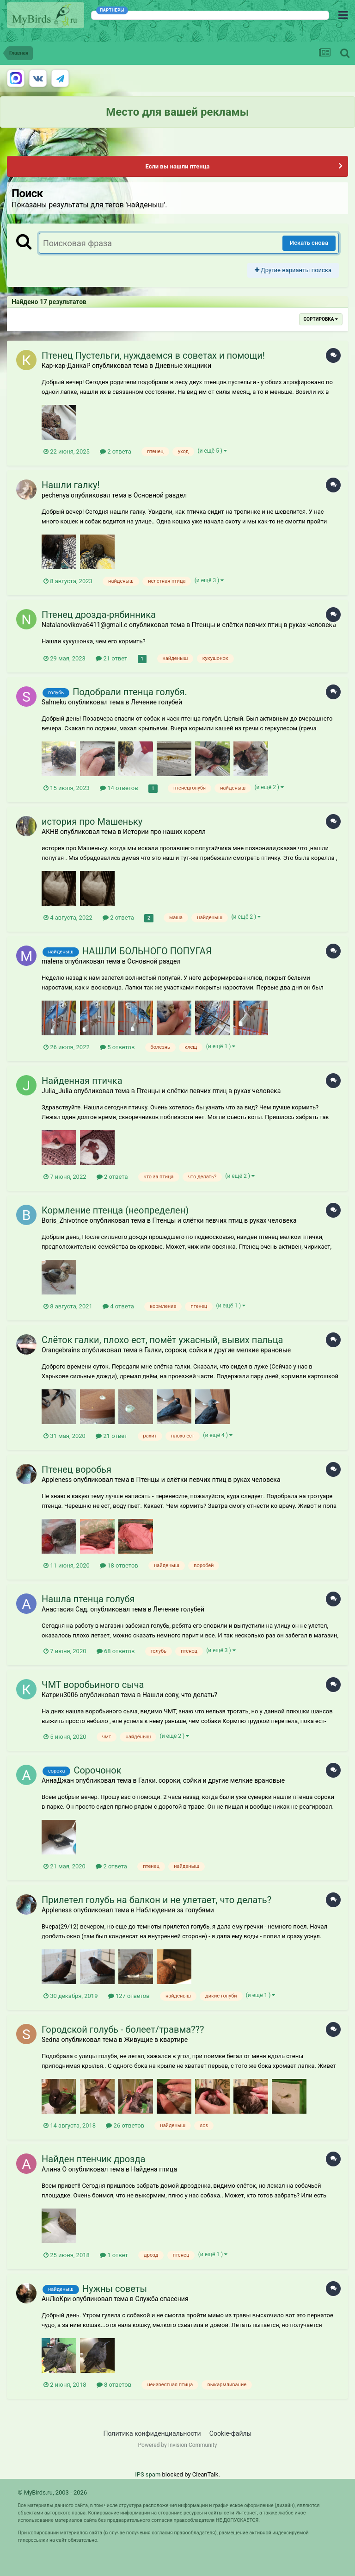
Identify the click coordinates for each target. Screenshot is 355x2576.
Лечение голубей (156, 702)
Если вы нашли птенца (177, 166)
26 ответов (125, 2125)
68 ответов (116, 1651)
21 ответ (111, 658)
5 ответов (117, 1047)
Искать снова (309, 242)
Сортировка (321, 319)
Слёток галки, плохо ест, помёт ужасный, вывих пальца (162, 1339)
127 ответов (129, 1995)
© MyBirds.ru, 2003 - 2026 (52, 2492)
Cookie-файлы (230, 2433)
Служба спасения (162, 2298)
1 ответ (114, 2255)
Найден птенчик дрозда (93, 2159)
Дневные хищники (183, 365)
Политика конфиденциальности (152, 2433)
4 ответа (118, 1306)
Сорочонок (97, 1770)
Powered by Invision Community (177, 2445)
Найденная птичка (82, 1080)
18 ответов (119, 1565)
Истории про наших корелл (164, 831)
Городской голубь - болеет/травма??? (123, 2029)
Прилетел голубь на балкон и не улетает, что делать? (156, 1899)
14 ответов (119, 787)
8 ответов (114, 2384)
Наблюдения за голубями (175, 1910)
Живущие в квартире (156, 2039)
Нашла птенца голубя (88, 1599)
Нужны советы (114, 2288)
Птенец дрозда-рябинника (99, 614)
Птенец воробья (76, 1469)
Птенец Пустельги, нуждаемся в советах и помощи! (153, 355)
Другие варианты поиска (293, 270)
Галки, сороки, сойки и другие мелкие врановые (217, 1350)
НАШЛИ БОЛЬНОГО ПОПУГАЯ (147, 951)
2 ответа (115, 451)
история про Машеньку (92, 821)
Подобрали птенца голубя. (130, 691)
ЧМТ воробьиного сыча (93, 1684)
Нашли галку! (71, 485)
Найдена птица (154, 2169)
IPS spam (147, 2474)
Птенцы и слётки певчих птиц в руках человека (264, 624)
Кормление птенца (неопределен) (115, 1210)
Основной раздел (160, 495)
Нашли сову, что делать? (179, 1695)
